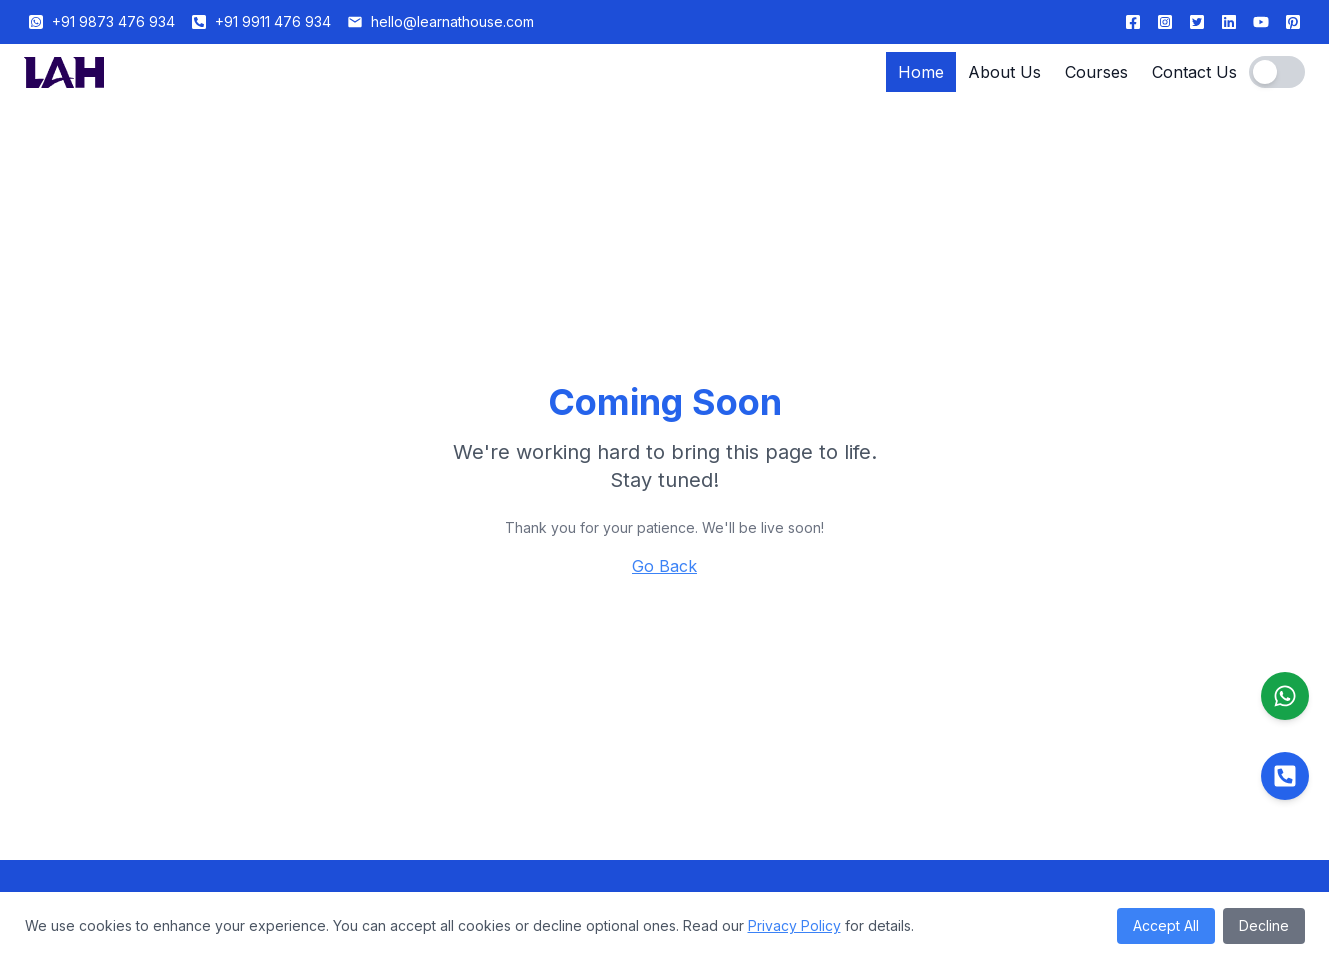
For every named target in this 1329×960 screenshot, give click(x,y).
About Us (1004, 72)
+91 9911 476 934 (273, 21)
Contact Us (1194, 72)
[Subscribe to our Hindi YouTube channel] (1261, 22)
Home (921, 72)
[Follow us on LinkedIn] (1229, 22)
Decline (1264, 925)
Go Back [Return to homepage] (664, 566)
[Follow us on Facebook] (1133, 22)
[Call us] (1285, 776)
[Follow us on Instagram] (1165, 22)
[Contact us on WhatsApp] (1285, 696)
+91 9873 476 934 (113, 21)
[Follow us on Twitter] (1197, 22)
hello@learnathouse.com (452, 21)
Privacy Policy (794, 925)
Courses (1096, 72)
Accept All (1166, 925)
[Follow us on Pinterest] (1293, 22)
